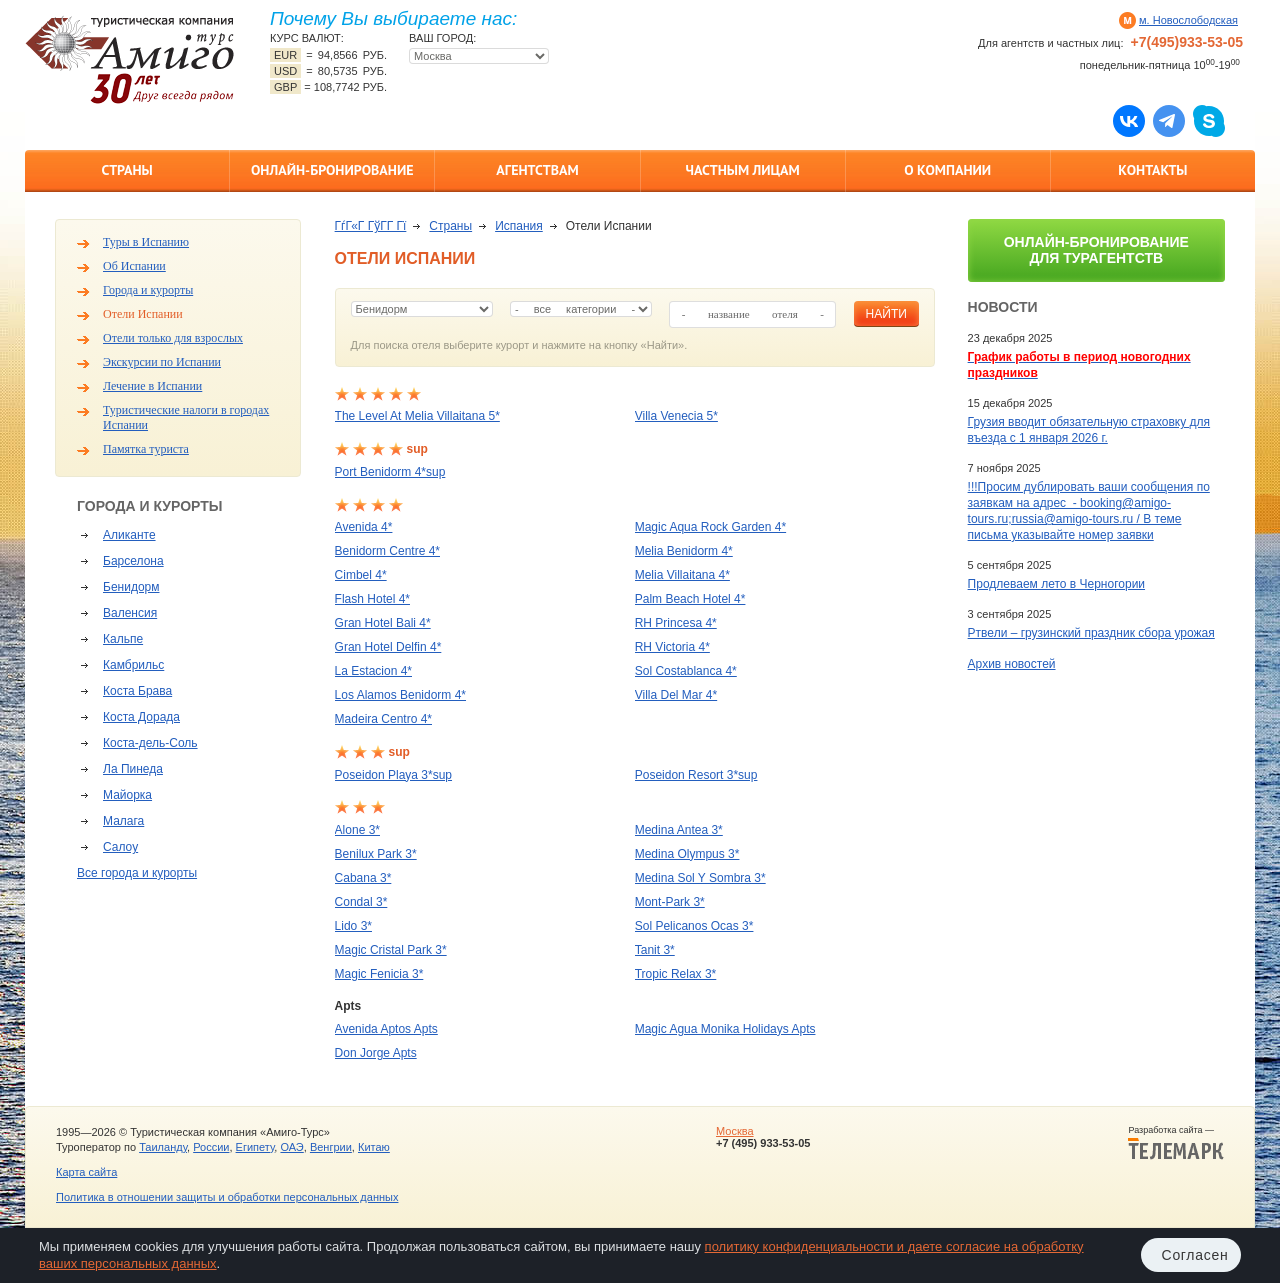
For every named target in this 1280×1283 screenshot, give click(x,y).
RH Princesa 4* (676, 623)
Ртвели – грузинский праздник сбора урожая (1091, 633)
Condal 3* (361, 902)
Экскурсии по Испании (162, 362)
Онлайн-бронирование (332, 170)
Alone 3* (357, 830)
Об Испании (134, 266)
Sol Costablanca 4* (686, 671)
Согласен (1195, 1255)
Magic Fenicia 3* (379, 974)
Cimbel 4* (361, 575)
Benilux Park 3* (376, 854)
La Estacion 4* (373, 671)
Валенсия (130, 613)
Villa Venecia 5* (676, 416)
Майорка (127, 795)
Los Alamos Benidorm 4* (400, 695)
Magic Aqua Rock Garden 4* (710, 527)
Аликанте (129, 535)
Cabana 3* (363, 878)
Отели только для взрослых (173, 338)
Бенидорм (131, 587)
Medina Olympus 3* (687, 854)
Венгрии (331, 1147)
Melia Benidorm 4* (684, 551)
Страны (126, 170)
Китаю (374, 1147)
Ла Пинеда (133, 769)
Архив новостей (1012, 664)
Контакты (1152, 170)
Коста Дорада (141, 717)
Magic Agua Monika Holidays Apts (725, 1029)
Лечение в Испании (152, 386)
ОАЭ (291, 1147)
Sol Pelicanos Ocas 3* (694, 926)
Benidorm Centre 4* (387, 551)
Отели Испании (143, 314)
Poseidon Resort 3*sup (696, 775)
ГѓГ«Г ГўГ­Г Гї (371, 226)
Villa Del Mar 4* (676, 695)
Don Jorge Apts (376, 1053)
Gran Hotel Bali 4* (383, 623)
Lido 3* (353, 926)
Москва (735, 1131)
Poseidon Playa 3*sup (393, 775)
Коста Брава (137, 691)
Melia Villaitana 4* (682, 575)
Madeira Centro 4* (383, 719)
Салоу (120, 847)
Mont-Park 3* (670, 902)
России (211, 1147)
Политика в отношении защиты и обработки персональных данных (227, 1197)
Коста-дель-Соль (150, 743)
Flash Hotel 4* (372, 599)
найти (886, 314)
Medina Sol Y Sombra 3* (700, 878)
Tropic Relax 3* (676, 974)
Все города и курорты (137, 873)
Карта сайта (86, 1172)
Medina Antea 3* (679, 830)
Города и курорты (148, 290)
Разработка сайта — (1176, 1143)
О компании (947, 170)
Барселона (133, 561)
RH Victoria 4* (672, 647)
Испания (519, 226)
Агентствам (537, 170)
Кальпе (123, 639)
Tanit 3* (655, 950)
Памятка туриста (146, 449)
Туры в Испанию (146, 242)
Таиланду (163, 1147)
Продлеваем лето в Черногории (1056, 584)
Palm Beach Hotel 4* (690, 599)
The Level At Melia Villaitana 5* (417, 416)
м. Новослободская (1188, 20)
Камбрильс (133, 665)
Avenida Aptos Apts (386, 1029)
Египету (255, 1147)
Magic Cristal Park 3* (391, 950)
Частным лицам (742, 170)
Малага (123, 821)
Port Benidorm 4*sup (390, 472)
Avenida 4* (364, 527)
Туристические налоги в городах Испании (186, 417)
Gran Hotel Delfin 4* (388, 647)
